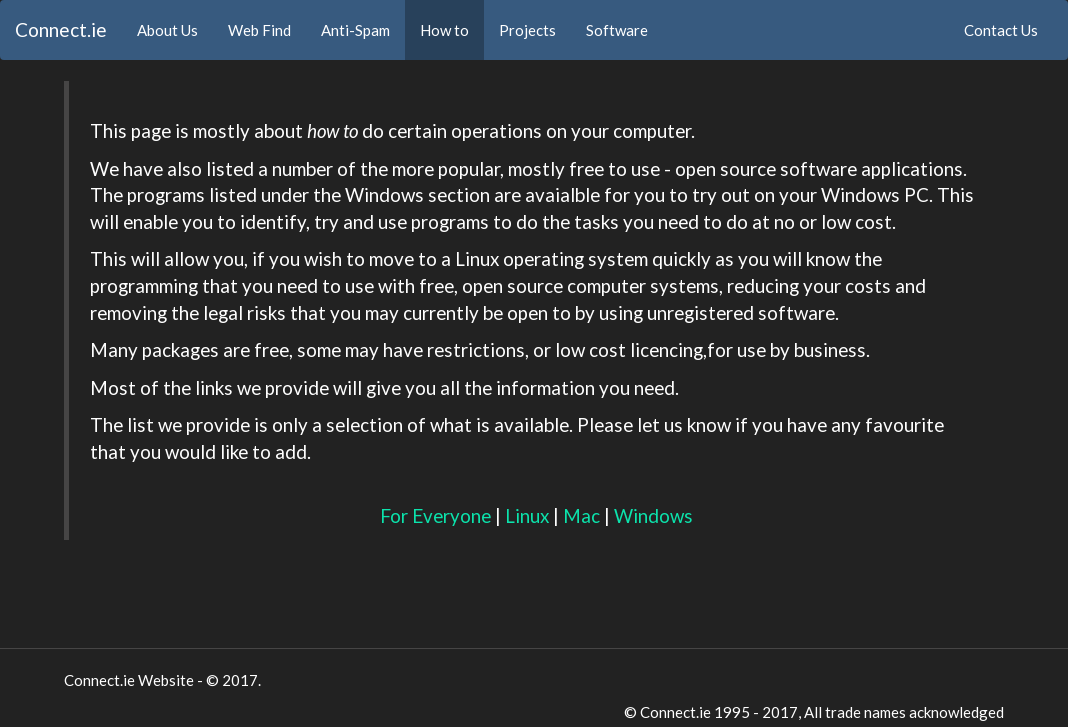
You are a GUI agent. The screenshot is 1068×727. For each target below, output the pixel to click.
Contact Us (1001, 30)
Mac (581, 515)
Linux (527, 515)
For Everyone (435, 515)
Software (617, 30)
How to (444, 30)
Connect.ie (61, 29)
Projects (527, 30)
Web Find (259, 30)
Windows (653, 515)
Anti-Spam (355, 30)
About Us (175, 29)
